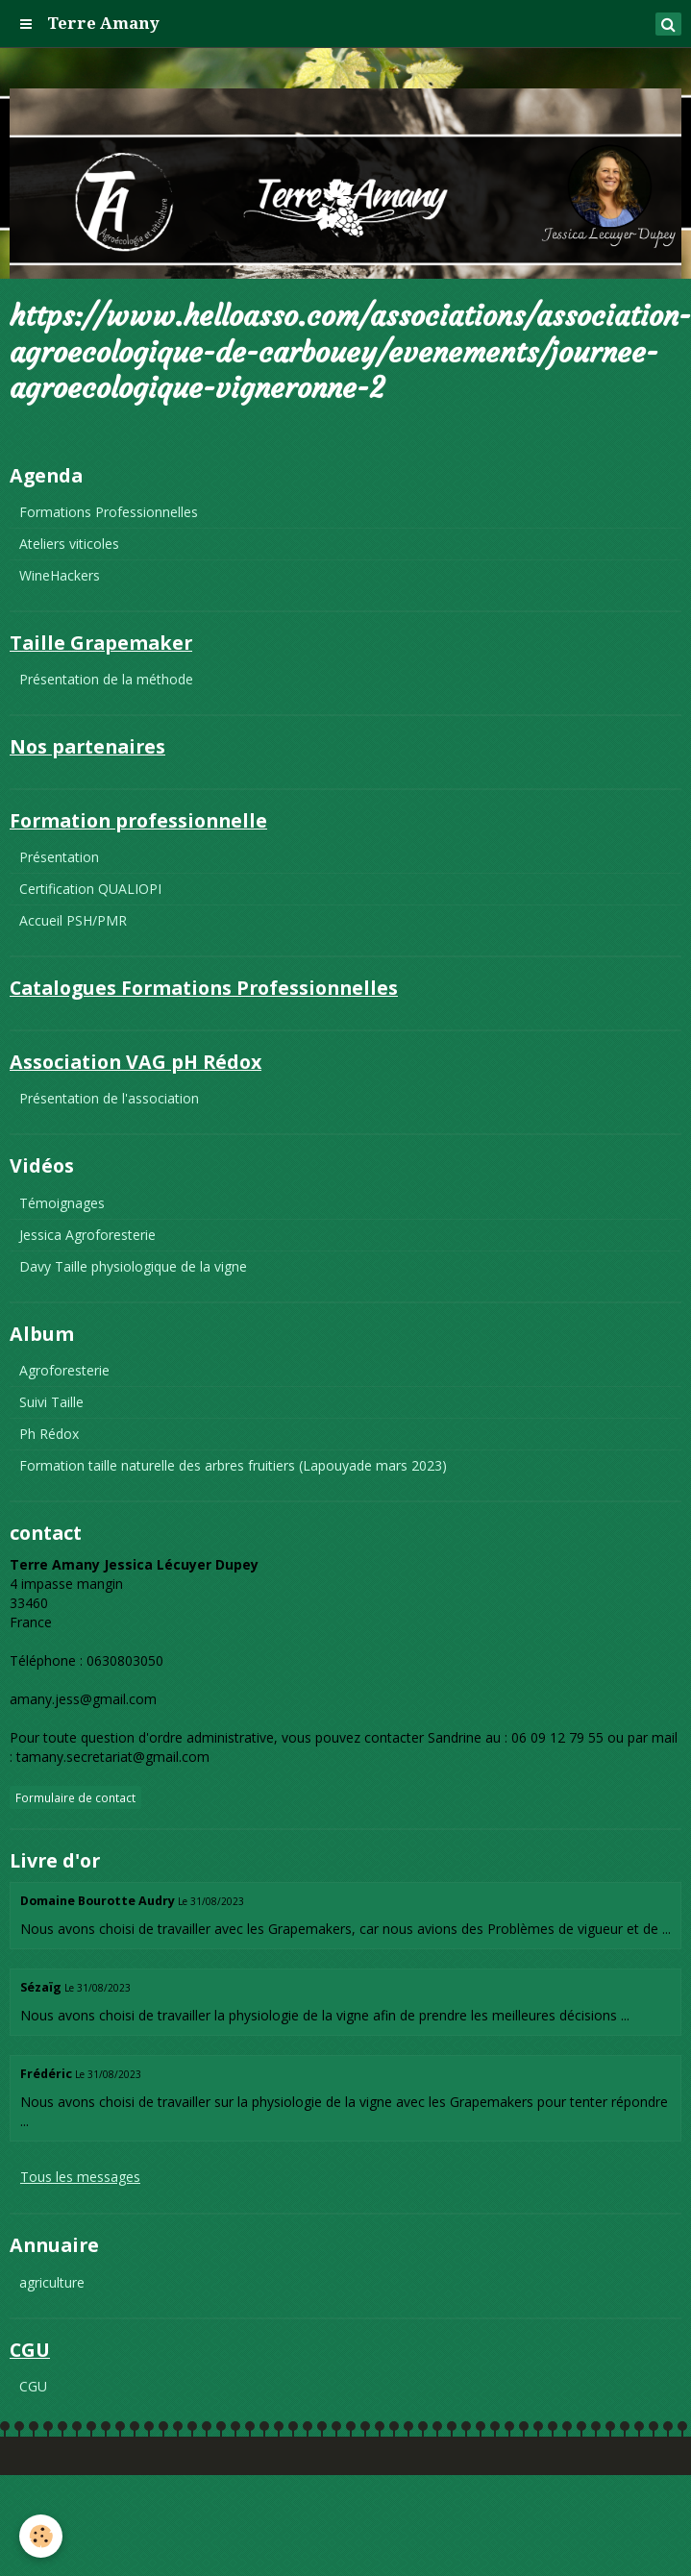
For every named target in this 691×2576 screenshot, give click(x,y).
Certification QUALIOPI (90, 888)
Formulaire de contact (75, 1797)
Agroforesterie (64, 1370)
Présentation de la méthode (106, 679)
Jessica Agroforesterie (87, 1235)
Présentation (59, 857)
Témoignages (62, 1203)
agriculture (52, 2282)
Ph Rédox (49, 1433)
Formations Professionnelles (108, 512)
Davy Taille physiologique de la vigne (133, 1266)
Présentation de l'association (109, 1098)
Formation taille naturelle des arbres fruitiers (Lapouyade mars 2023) (233, 1465)
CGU (33, 2386)
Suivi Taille (51, 1402)
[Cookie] (40, 2536)
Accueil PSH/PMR (73, 920)
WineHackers (59, 575)
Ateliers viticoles (69, 543)
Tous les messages (80, 2176)
